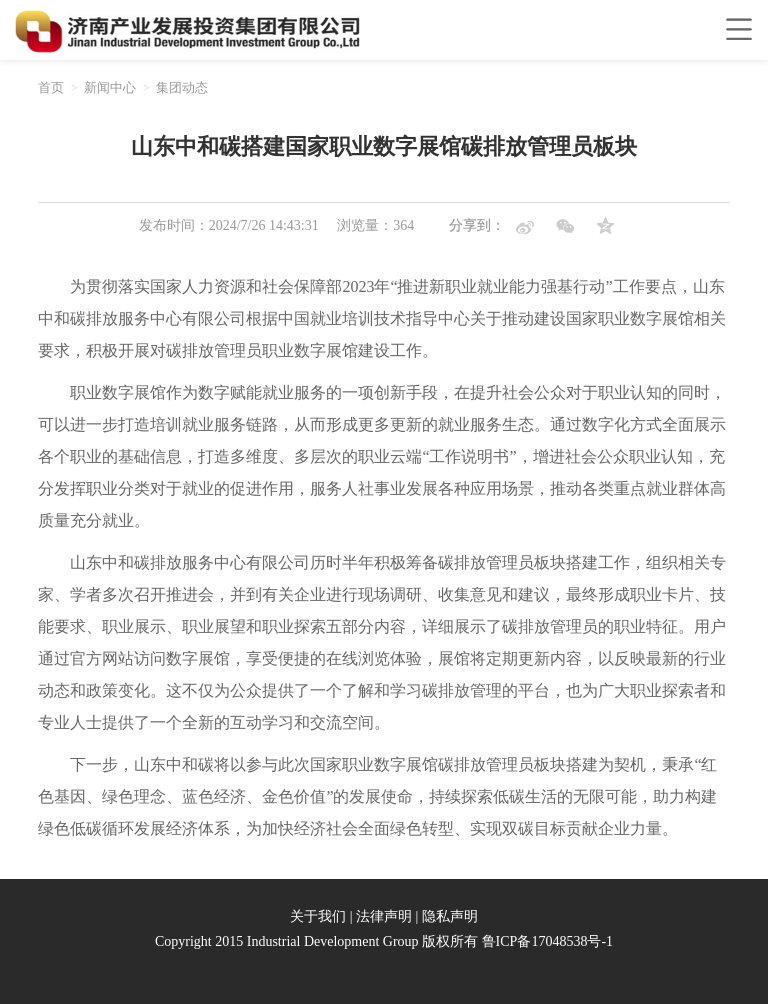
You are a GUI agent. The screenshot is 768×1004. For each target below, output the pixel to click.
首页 (51, 87)
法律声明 (384, 916)
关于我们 (318, 916)
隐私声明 (450, 916)
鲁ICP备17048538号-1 (547, 941)
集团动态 (182, 87)
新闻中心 (110, 87)
